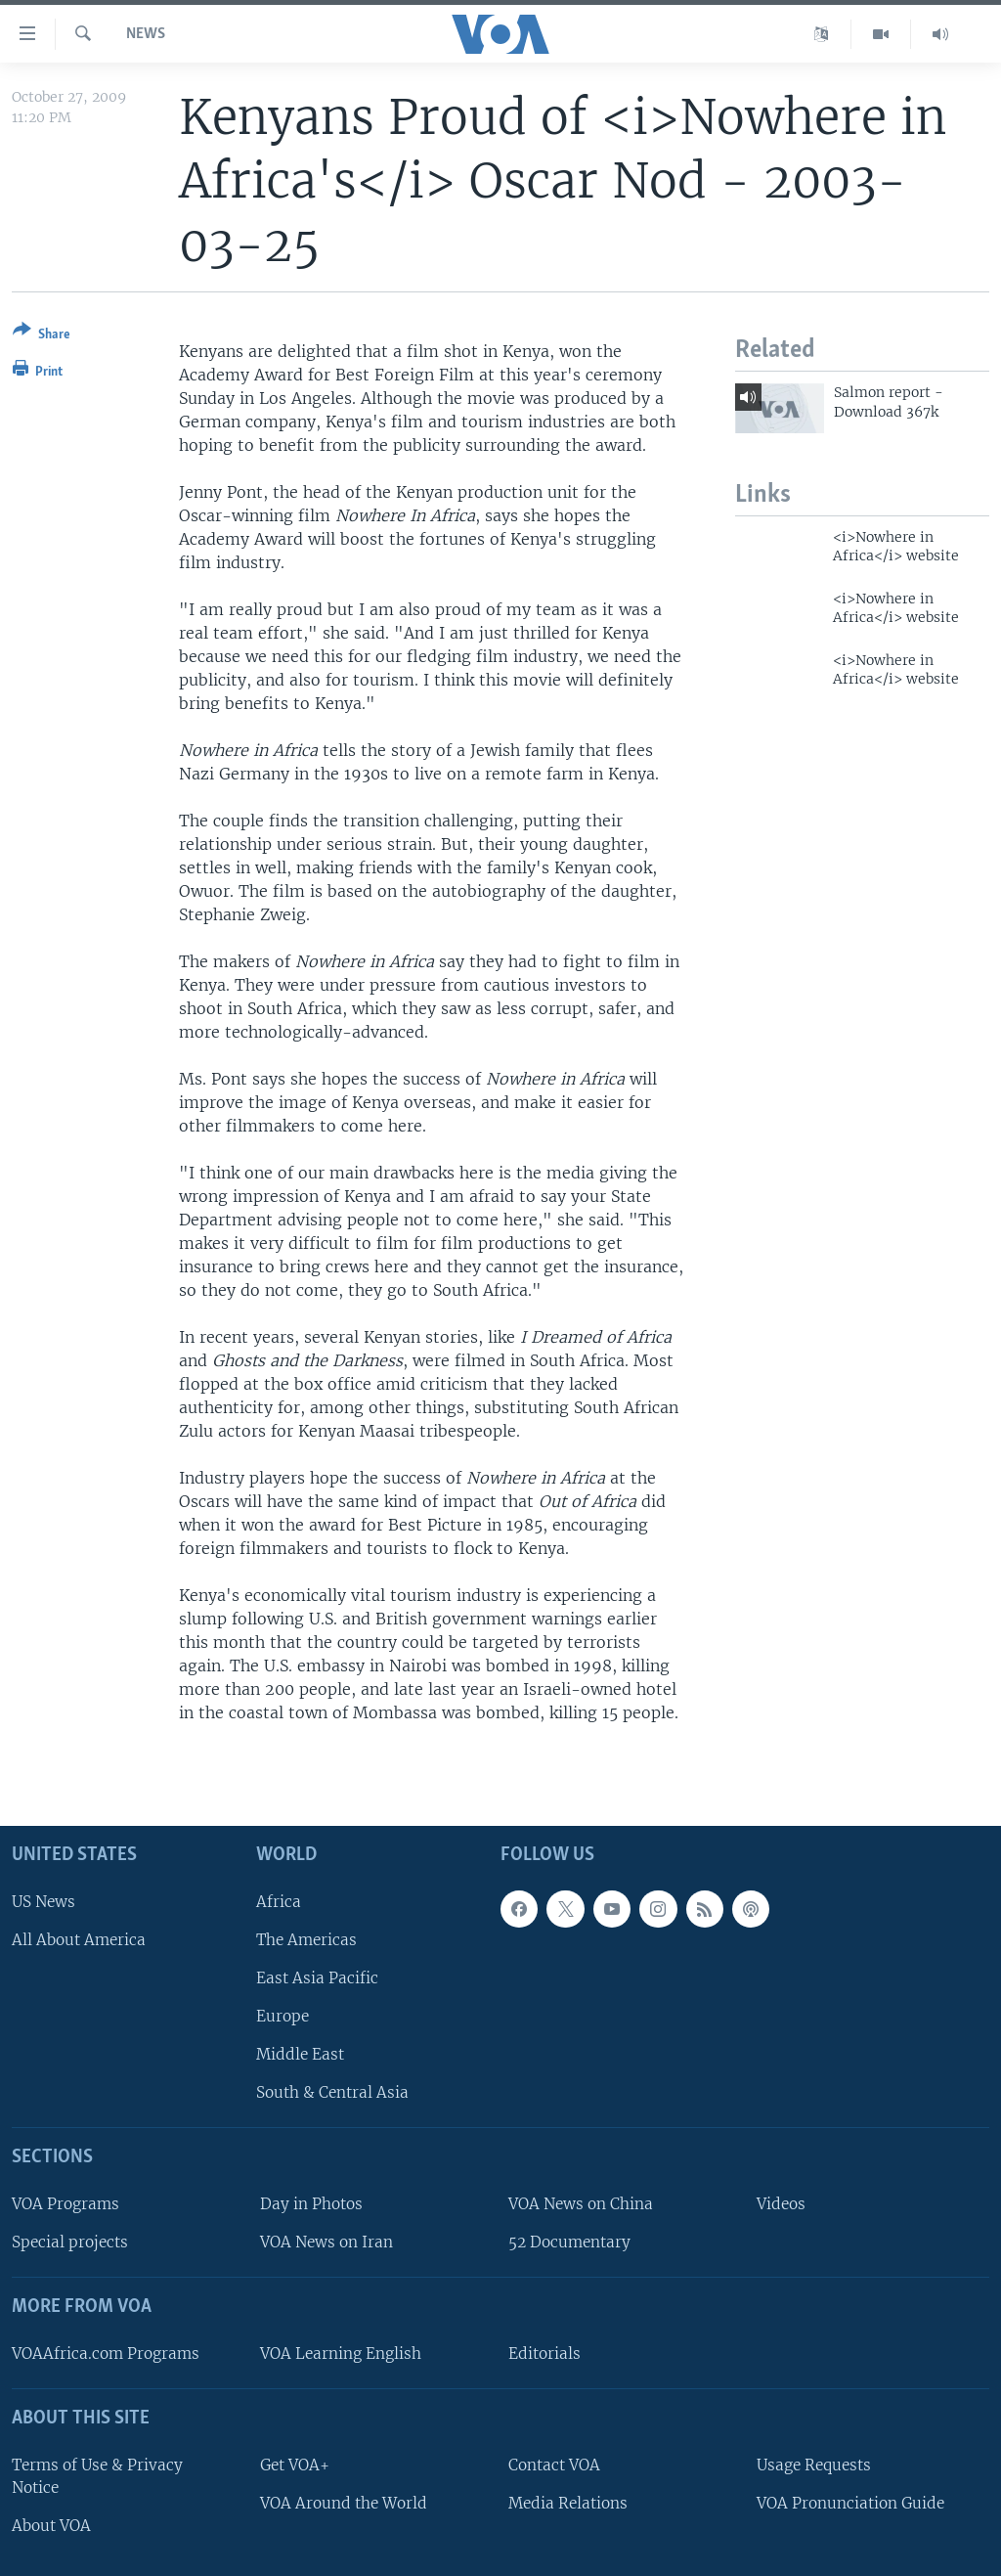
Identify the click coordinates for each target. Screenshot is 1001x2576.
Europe (282, 2016)
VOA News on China (580, 2204)
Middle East (300, 2055)
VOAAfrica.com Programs (105, 2353)
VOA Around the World (343, 2503)
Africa (278, 1901)
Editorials (544, 2353)
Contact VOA (554, 2465)
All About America (79, 1940)
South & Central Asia (332, 2093)
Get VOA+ (294, 2465)
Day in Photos (311, 2204)
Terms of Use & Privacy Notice (97, 2476)
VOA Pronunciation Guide (850, 2503)
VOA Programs (65, 2204)
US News (43, 1901)
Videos (781, 2204)
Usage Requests (814, 2465)
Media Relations (568, 2503)
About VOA (51, 2525)
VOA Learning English (340, 2353)
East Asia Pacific (317, 1978)
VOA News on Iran (326, 2243)
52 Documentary (569, 2243)
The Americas (306, 1940)
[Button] (41, 336)
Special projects (70, 2243)
